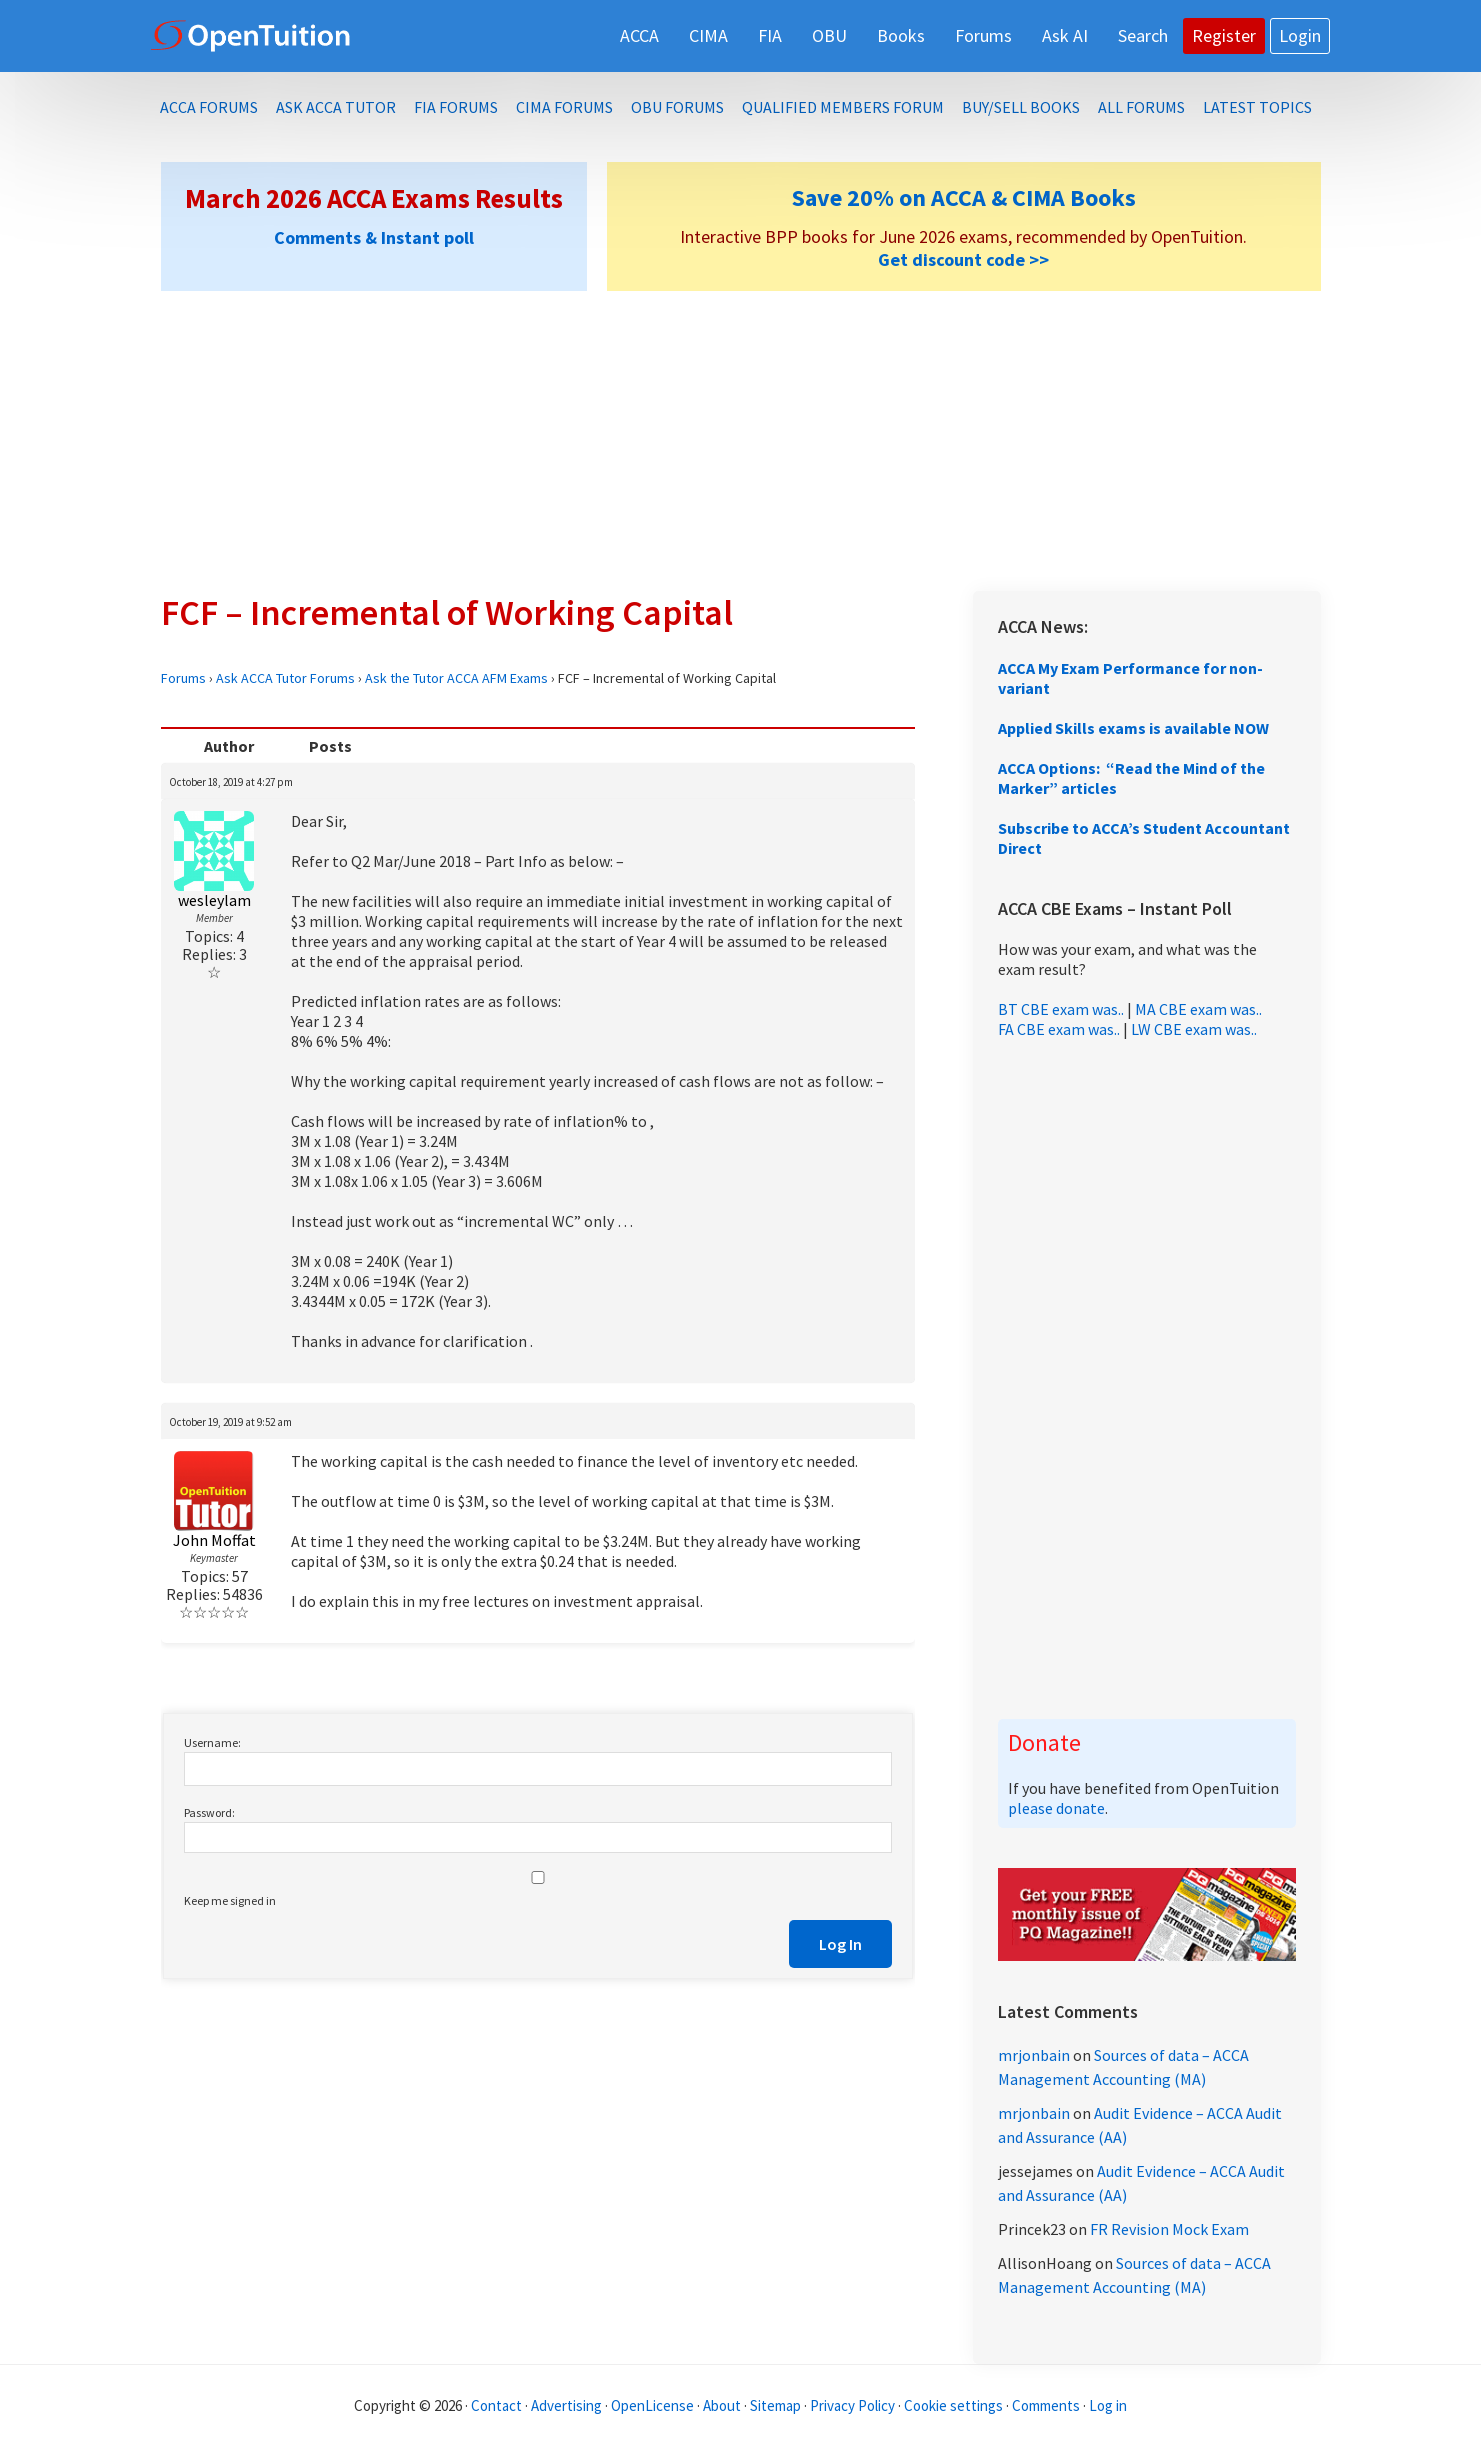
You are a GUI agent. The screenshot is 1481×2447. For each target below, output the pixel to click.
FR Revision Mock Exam (1169, 2229)
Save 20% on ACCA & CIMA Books (964, 197)
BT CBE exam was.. (1061, 1009)
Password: (209, 1812)
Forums (183, 678)
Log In (840, 1944)
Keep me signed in (230, 1900)
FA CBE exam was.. (1059, 1029)
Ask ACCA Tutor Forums (285, 678)
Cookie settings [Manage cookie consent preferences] (953, 2405)
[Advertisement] (741, 441)
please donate (1056, 1808)
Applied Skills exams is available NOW (1133, 728)
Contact (496, 2405)
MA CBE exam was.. (1198, 1009)
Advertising (566, 2405)
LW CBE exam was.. (1194, 1029)
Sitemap (775, 2405)
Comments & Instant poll (374, 237)
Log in (1108, 2405)
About (722, 2405)
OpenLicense (654, 2405)
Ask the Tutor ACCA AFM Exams (456, 678)
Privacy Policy (852, 2405)
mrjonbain (1034, 2055)
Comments (1047, 2405)
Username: (212, 1742)
